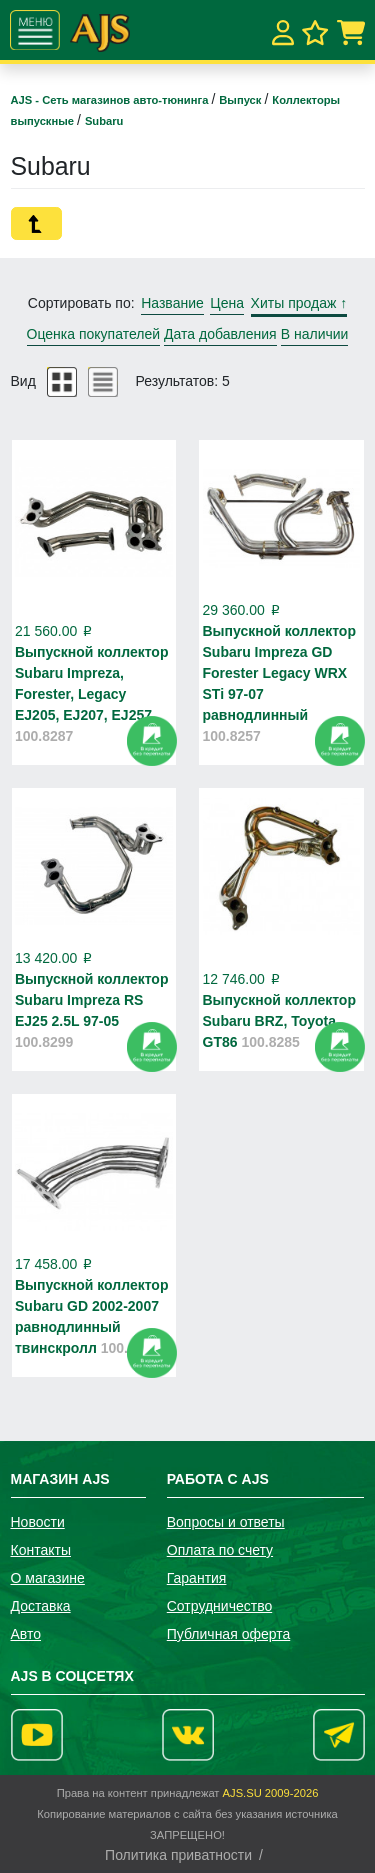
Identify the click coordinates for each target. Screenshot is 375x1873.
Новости (38, 1522)
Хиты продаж (299, 303)
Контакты (41, 1550)
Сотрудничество (219, 1606)
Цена (227, 303)
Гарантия (197, 1578)
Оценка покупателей (93, 334)
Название (172, 303)
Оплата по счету (220, 1550)
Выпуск (241, 100)
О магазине (48, 1578)
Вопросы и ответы (226, 1522)
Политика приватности (178, 1855)
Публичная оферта (229, 1634)
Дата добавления (220, 334)
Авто (26, 1634)
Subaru (104, 121)
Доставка (41, 1606)
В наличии (315, 334)
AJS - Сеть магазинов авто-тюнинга (111, 100)
